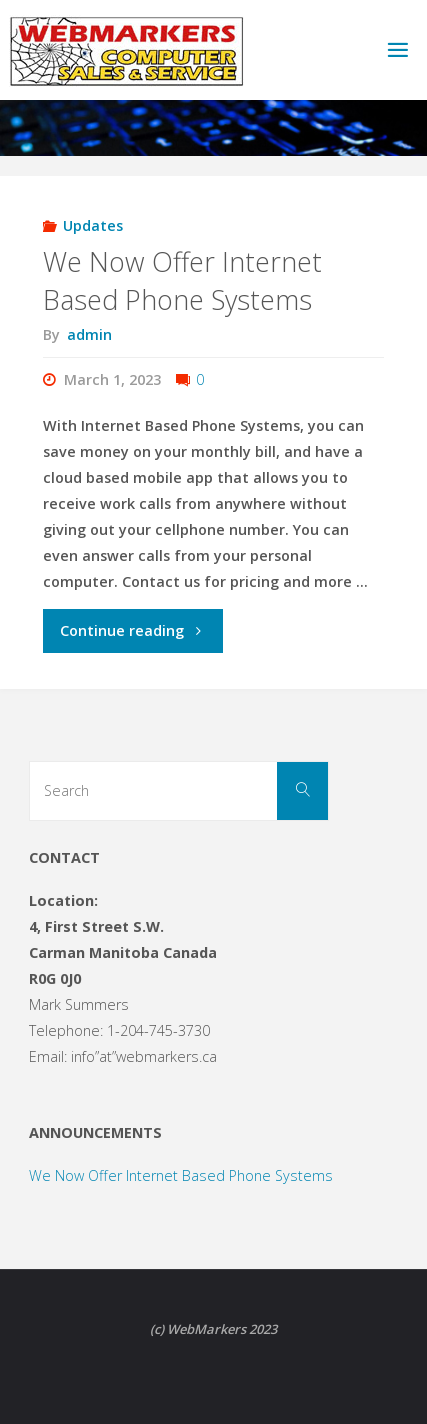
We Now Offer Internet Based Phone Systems (182, 280)
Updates (93, 225)
